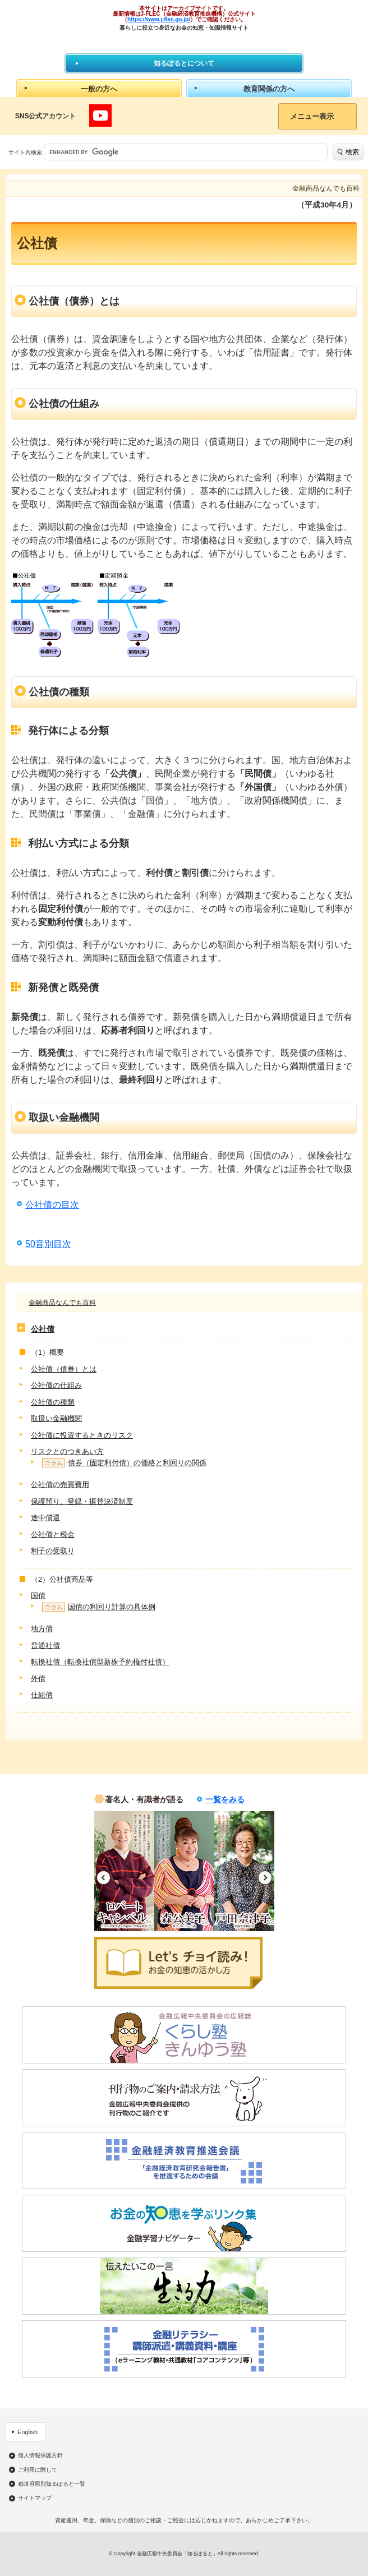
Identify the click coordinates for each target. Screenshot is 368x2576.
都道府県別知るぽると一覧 (51, 2484)
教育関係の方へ (269, 89)
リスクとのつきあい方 (67, 1451)
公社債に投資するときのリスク (82, 1435)
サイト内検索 (25, 152)
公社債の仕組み (56, 1385)
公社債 (42, 1328)
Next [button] (265, 1877)
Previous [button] (103, 1877)
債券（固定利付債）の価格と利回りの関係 (124, 1462)
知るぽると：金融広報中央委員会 (184, 42)
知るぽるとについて (184, 63)
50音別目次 (48, 1244)
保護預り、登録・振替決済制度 (82, 1501)
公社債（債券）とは (63, 1369)
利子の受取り (53, 1550)
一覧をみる (225, 1799)
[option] (124, 1871)
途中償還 (45, 1517)
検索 (352, 152)
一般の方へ (99, 89)
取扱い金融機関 (56, 1418)
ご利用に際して (37, 2470)
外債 (38, 1678)
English (27, 2432)
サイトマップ (35, 2498)
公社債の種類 (53, 1402)
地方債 (42, 1628)
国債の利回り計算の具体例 (98, 1607)
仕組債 (42, 1695)
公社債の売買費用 (60, 1484)
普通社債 (45, 1645)
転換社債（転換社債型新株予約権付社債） (100, 1662)
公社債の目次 (52, 1204)
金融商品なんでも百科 (62, 1303)
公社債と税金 (53, 1534)
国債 (38, 1595)
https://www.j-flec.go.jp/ (158, 19)
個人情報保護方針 (40, 2455)
